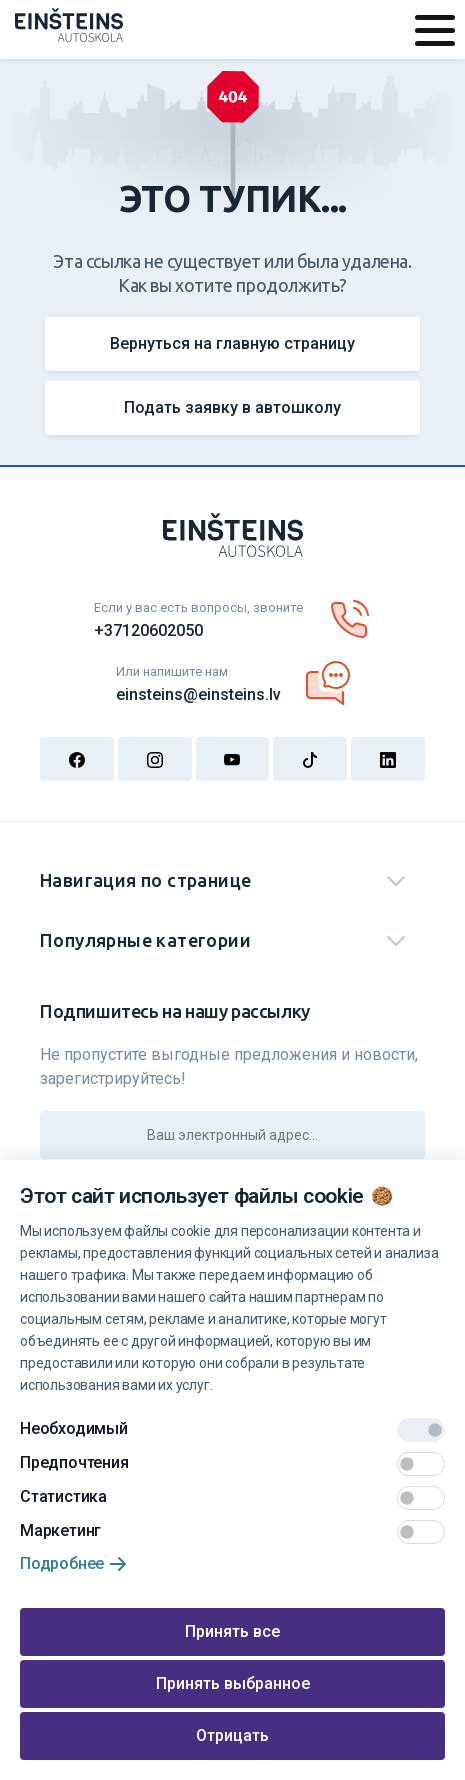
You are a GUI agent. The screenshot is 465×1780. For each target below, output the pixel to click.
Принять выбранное (233, 1683)
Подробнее (62, 1563)
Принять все (232, 1631)
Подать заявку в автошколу (232, 407)
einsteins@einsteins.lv (198, 694)
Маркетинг (60, 1530)
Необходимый (74, 1428)
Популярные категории (145, 940)
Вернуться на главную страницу (232, 343)
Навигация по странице (145, 880)
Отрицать (232, 1735)
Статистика (63, 1496)
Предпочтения (74, 1462)
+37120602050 (148, 630)
